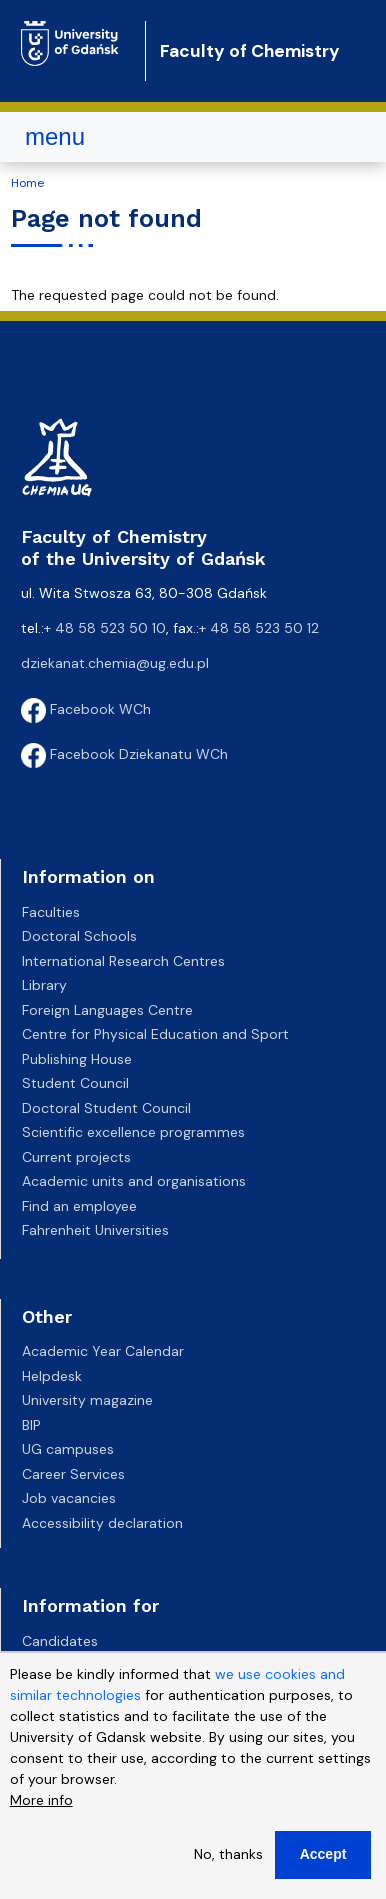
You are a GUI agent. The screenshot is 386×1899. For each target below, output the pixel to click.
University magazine (87, 1400)
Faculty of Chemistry (250, 51)
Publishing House (77, 1059)
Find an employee (79, 1206)
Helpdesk (52, 1376)
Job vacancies (69, 1498)
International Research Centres (123, 961)
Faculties (51, 912)
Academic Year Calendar (103, 1351)
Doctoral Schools (79, 936)
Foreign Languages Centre (107, 1010)
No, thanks (228, 1858)
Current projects (76, 1157)
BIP (31, 1425)
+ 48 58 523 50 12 (259, 628)
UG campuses (68, 1449)
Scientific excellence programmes (133, 1132)
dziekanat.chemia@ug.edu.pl (115, 663)
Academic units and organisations (134, 1181)
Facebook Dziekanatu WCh (124, 754)
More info (41, 1804)
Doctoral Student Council (106, 1108)
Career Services (73, 1474)
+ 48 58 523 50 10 (105, 628)
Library (44, 985)
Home (27, 183)
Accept (323, 1858)
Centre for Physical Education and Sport (155, 1034)
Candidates (60, 1641)
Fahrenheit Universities (95, 1230)
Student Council (75, 1083)
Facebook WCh (86, 709)
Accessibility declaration (102, 1523)
